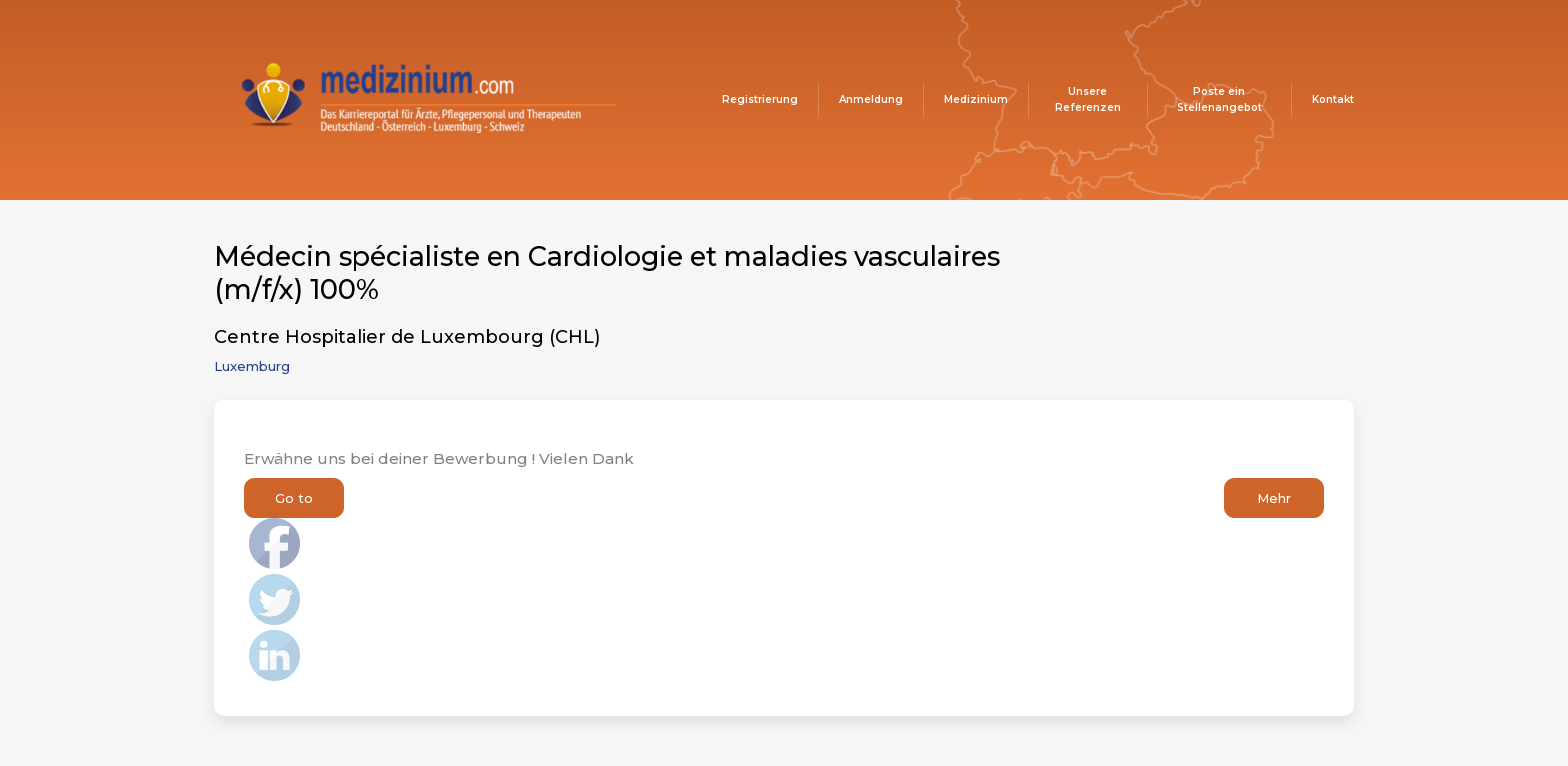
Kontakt (1333, 99)
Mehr (1274, 498)
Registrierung (760, 99)
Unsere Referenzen (1088, 99)
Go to (294, 498)
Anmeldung (871, 99)
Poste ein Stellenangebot (1219, 99)
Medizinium (976, 99)
